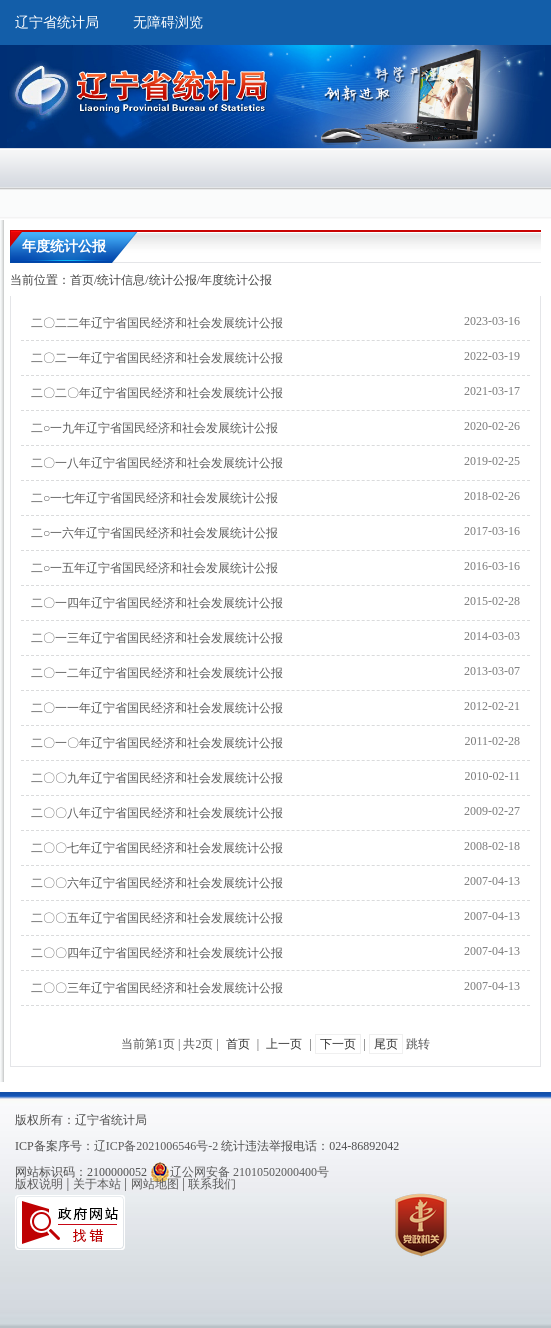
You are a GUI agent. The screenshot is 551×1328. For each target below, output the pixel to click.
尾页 (386, 1044)
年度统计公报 (236, 280)
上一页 (284, 1044)
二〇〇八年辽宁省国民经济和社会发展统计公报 (157, 813)
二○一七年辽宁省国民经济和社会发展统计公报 (154, 498)
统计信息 (121, 280)
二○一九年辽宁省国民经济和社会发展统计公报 (154, 428)
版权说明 (39, 1184)
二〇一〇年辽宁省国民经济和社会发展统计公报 (157, 743)
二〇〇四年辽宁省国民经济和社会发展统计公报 (157, 953)
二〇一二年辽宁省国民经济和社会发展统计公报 (157, 673)
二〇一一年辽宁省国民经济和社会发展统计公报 (157, 708)
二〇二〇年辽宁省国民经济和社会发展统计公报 (157, 393)
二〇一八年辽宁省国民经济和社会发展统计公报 (157, 463)
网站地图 (155, 1184)
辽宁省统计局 (57, 22)
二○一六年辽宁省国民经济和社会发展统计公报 (154, 533)
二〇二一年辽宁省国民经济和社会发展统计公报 (157, 358)
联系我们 (212, 1184)
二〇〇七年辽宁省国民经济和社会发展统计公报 (157, 848)
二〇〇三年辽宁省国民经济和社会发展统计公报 (157, 988)
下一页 (338, 1044)
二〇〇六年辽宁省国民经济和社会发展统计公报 (157, 883)
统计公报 (173, 280)
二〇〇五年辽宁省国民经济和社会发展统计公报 (157, 918)
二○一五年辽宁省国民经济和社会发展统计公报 (154, 568)
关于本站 (97, 1184)
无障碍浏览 (168, 22)
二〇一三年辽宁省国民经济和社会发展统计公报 (157, 638)
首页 (82, 280)
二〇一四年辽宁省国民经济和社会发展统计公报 (157, 603)
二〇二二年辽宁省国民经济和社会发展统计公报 (157, 323)
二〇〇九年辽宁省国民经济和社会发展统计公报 (157, 778)
